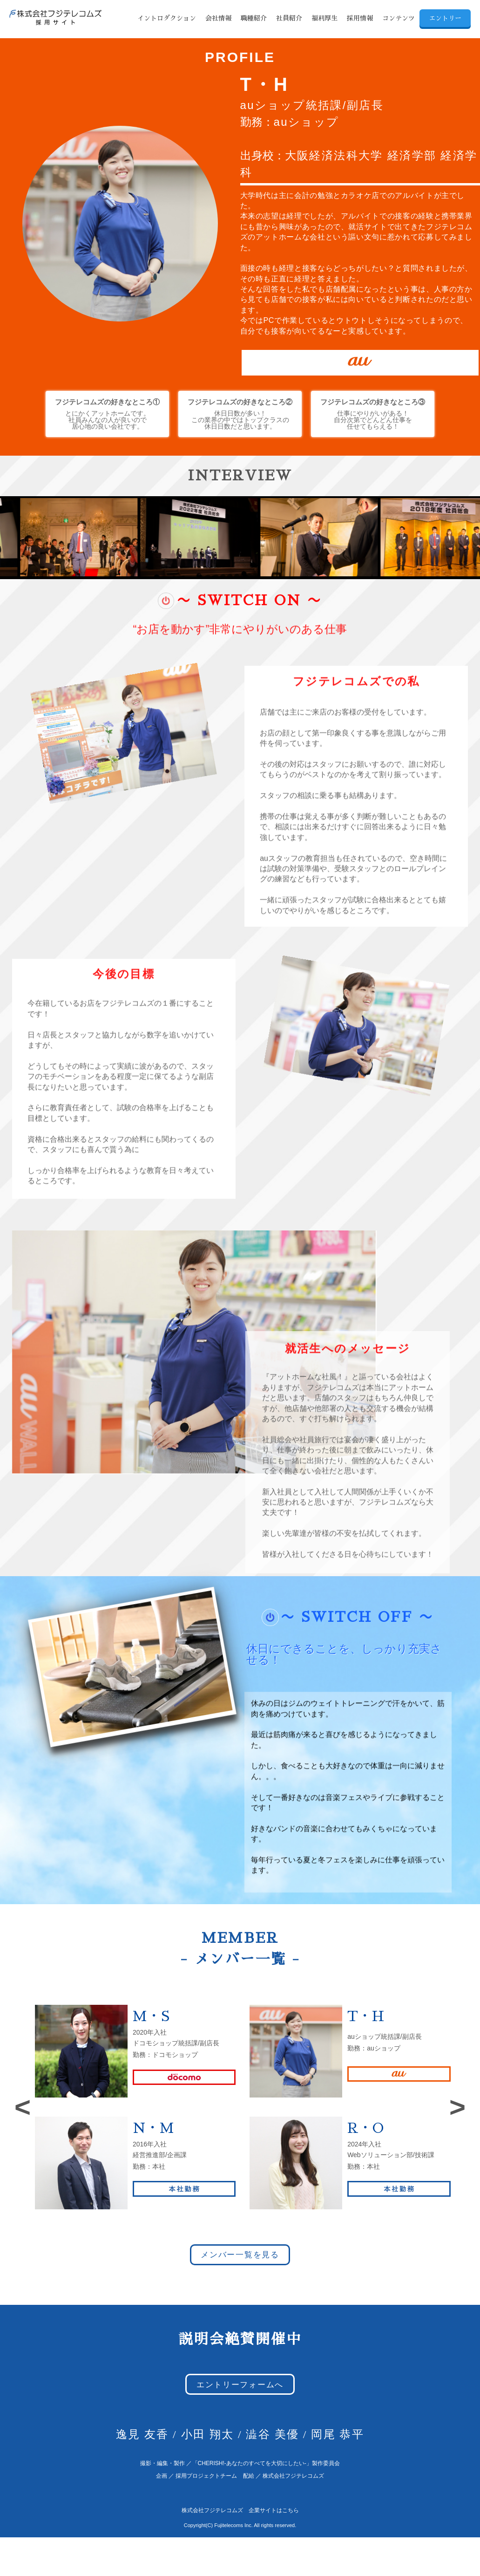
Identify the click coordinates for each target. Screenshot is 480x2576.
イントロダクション (166, 18)
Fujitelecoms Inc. (233, 2525)
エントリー (445, 18)
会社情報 (218, 18)
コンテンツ (398, 18)
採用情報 (360, 18)
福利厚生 (324, 18)
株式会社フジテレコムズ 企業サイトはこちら (240, 2510)
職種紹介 (254, 18)
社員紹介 (289, 18)
